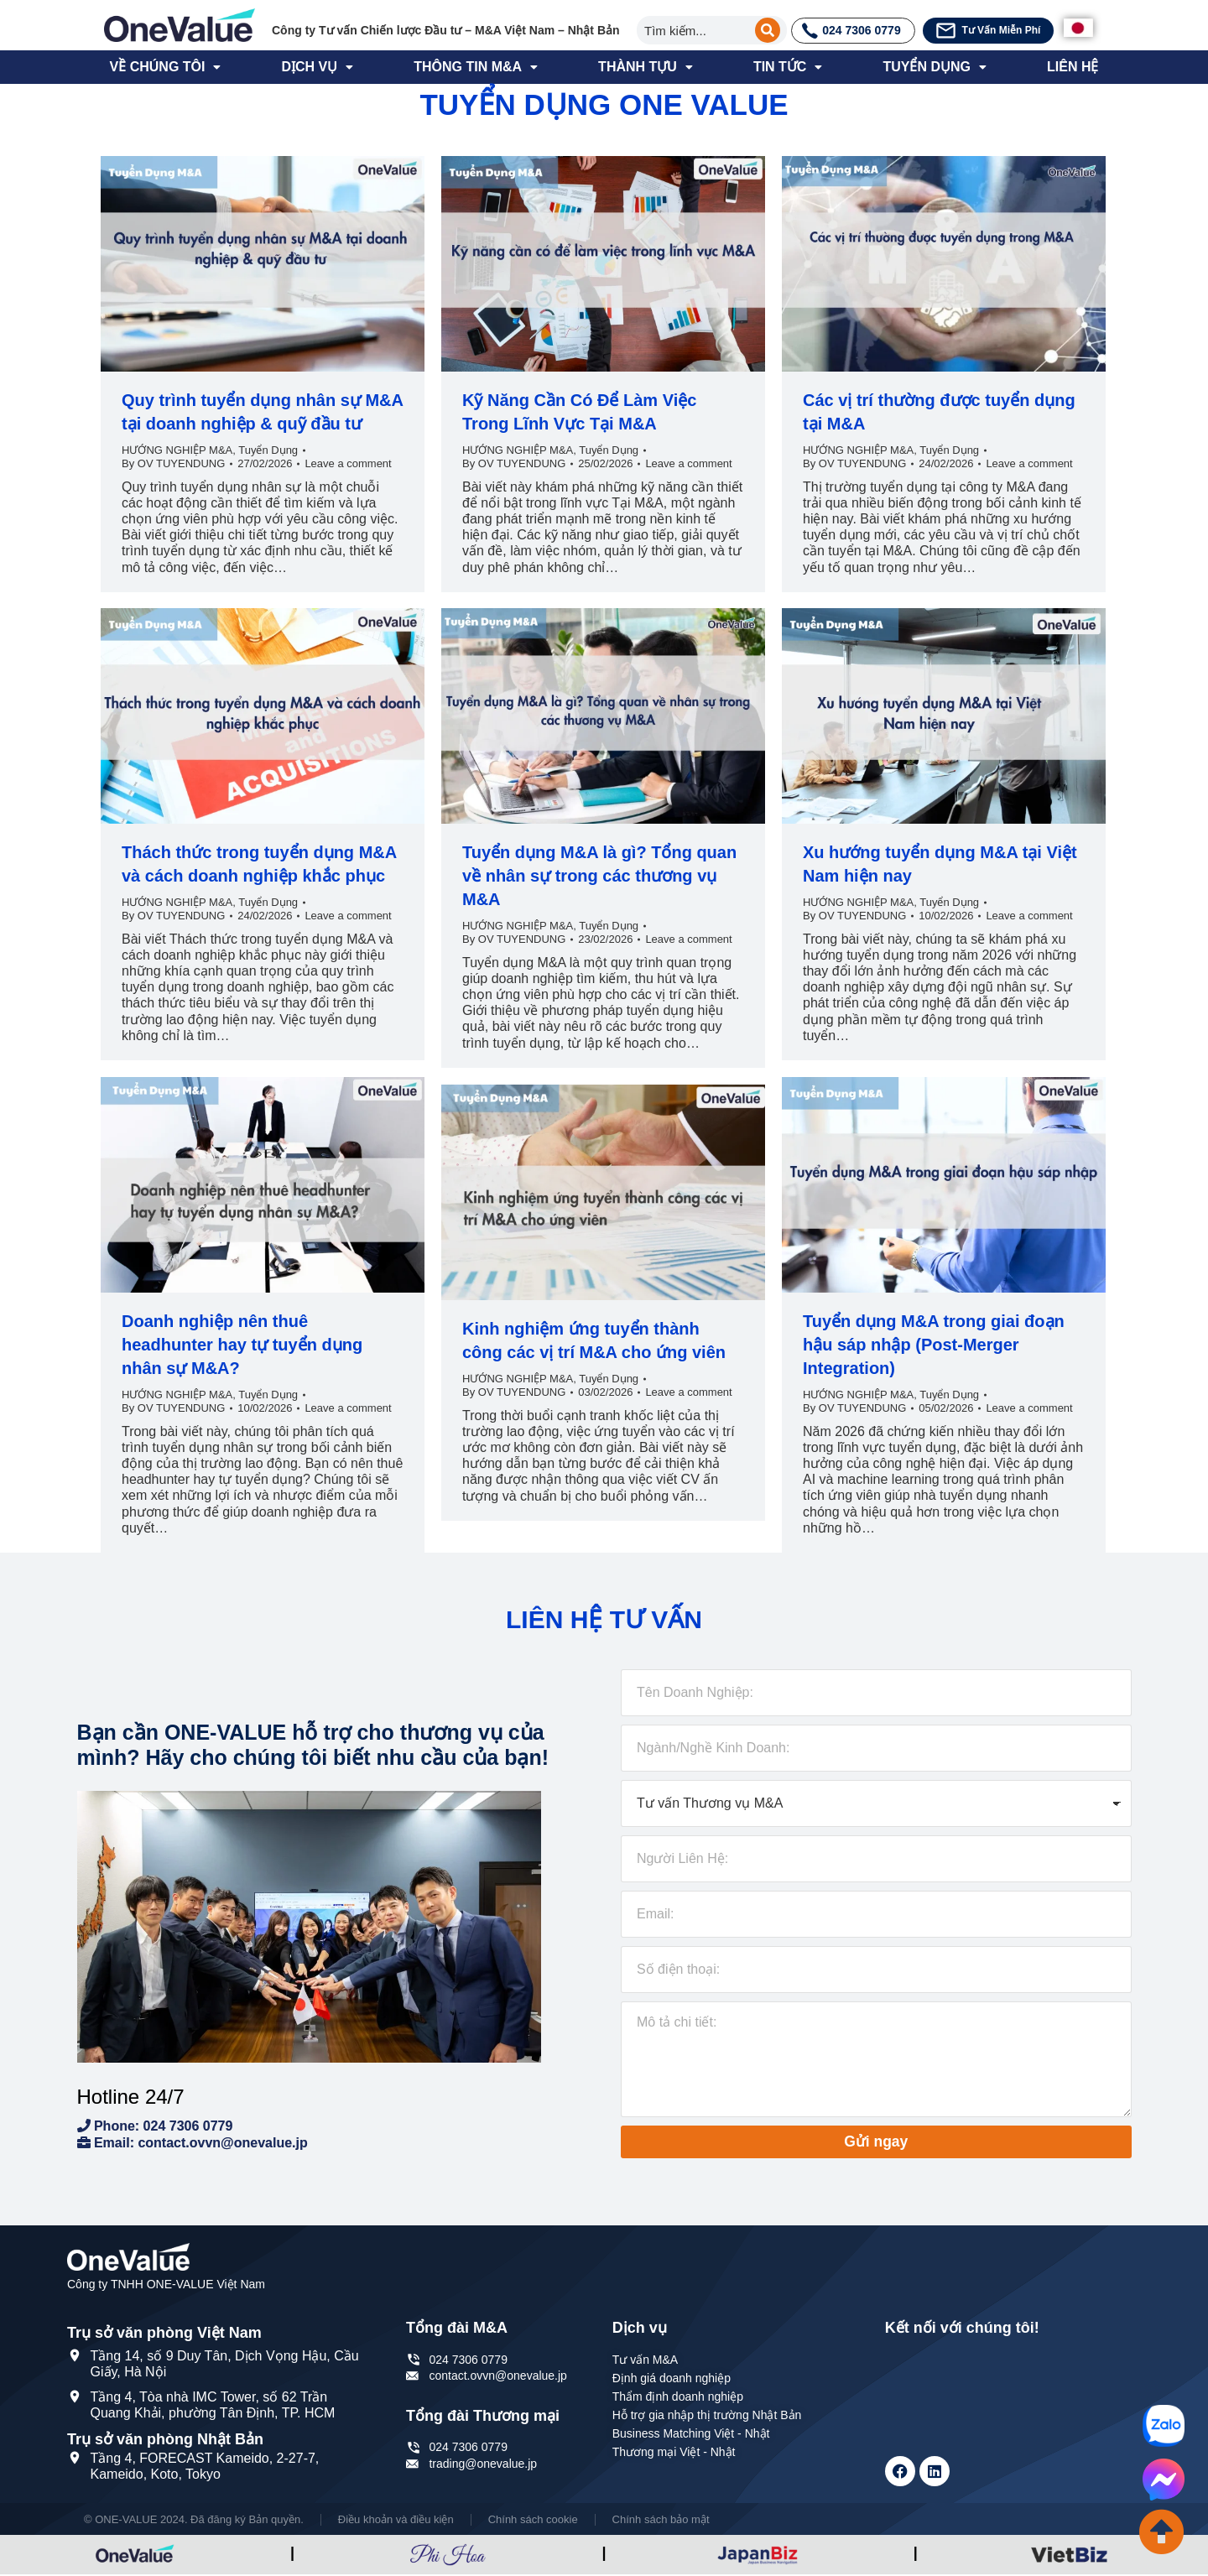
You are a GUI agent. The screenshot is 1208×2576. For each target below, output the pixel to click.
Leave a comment (348, 463)
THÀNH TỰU (645, 67)
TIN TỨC (788, 67)
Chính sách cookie (533, 2520)
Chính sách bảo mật (661, 2520)
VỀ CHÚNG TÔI (165, 67)
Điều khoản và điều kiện (396, 2520)
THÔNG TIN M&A (476, 67)
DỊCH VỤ (317, 67)
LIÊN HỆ (1072, 67)
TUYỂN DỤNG (935, 67)
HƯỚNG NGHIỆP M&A (177, 450)
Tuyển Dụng (268, 450)
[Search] (767, 30)
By (173, 463)
